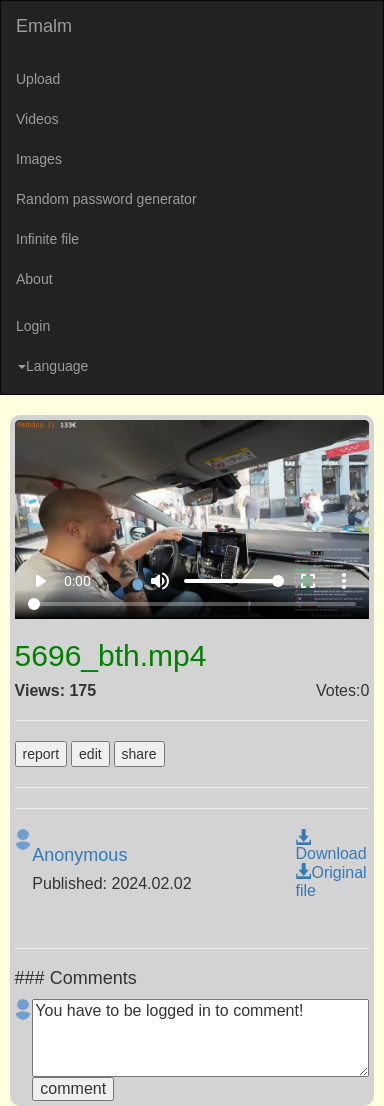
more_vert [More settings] (344, 581)
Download (330, 846)
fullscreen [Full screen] (308, 581)
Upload (38, 79)
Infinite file (47, 239)
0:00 (77, 581)
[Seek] (192, 604)
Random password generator (106, 199)
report (41, 754)
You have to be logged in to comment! (200, 1038)
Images (39, 159)
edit (90, 754)
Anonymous (79, 855)
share (139, 754)
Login (33, 326)
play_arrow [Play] (40, 581)
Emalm (44, 26)
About (34, 279)
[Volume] (234, 581)
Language (53, 366)
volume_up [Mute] (160, 581)
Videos (37, 119)
